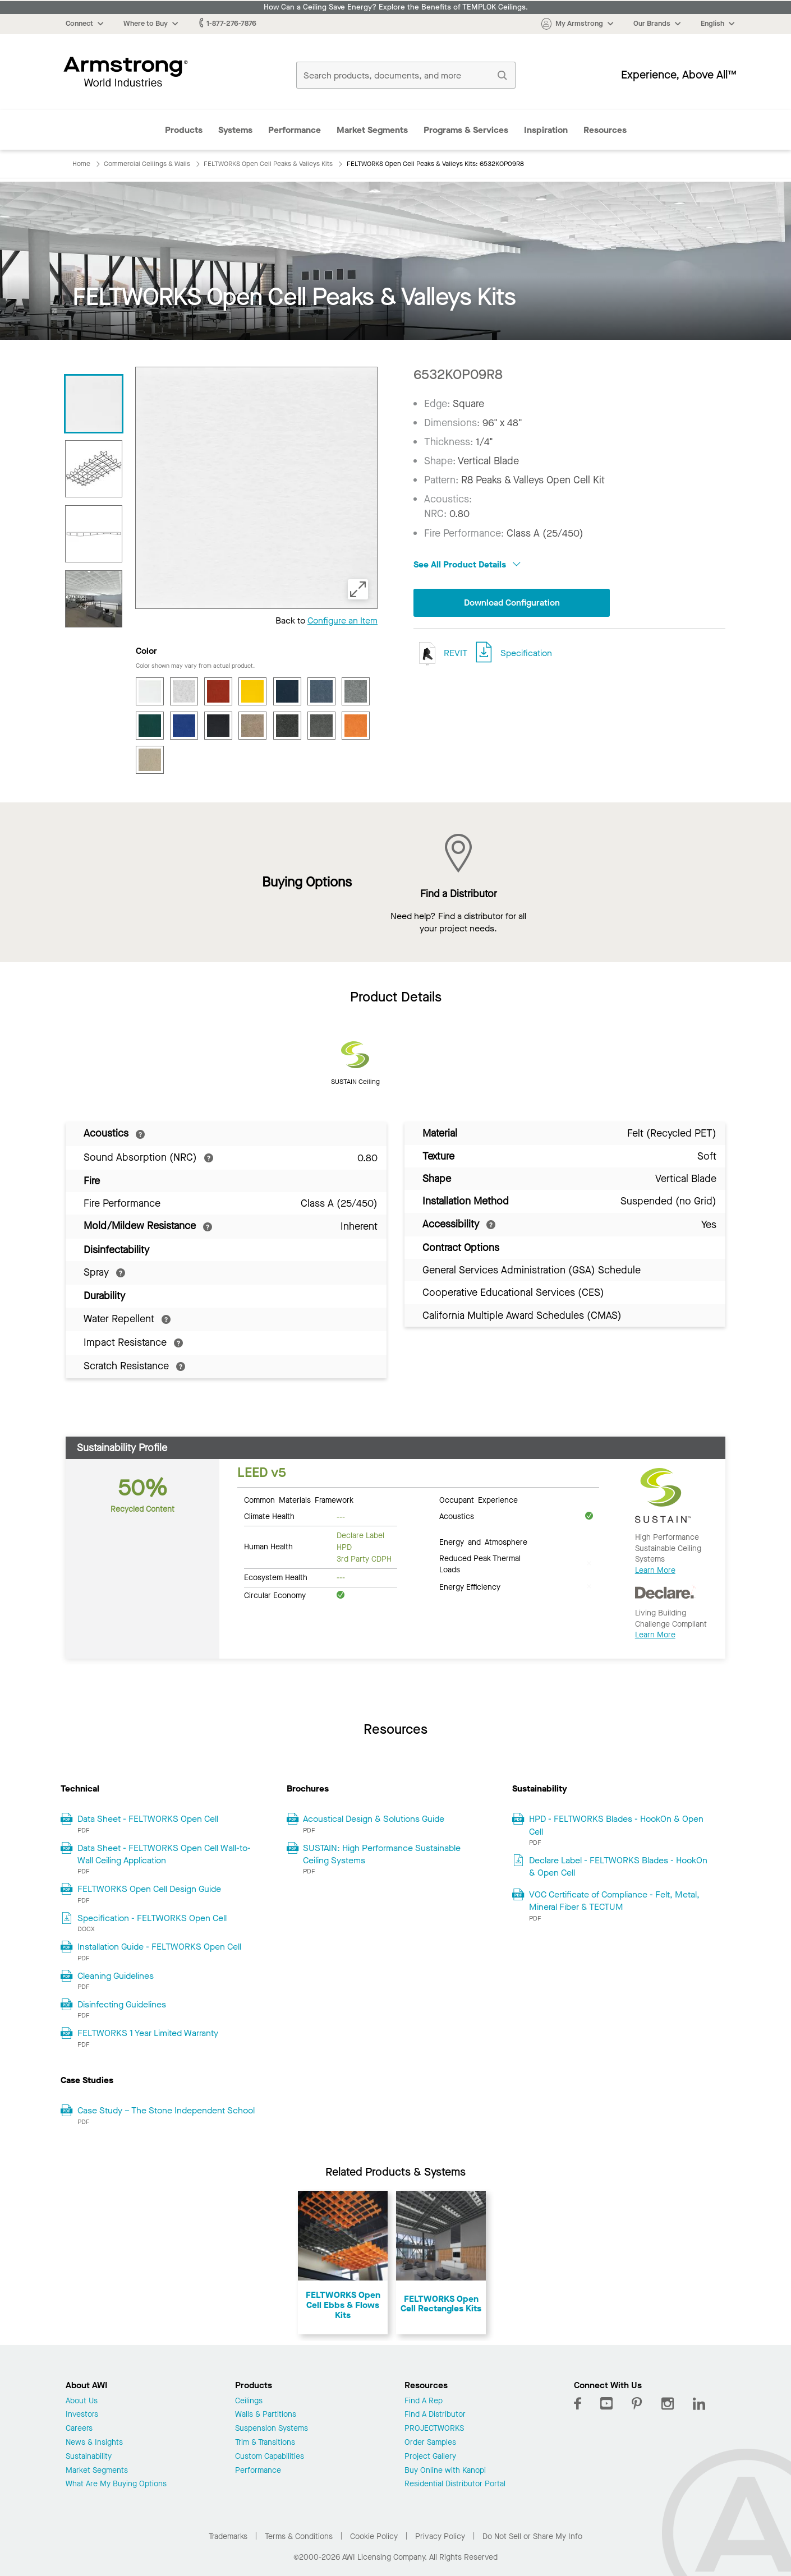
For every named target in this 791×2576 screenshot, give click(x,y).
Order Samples (430, 2443)
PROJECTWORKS (434, 2429)
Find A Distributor (435, 2415)
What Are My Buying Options (116, 2484)
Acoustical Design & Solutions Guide (373, 1819)
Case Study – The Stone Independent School (166, 2110)
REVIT (440, 653)
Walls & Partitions (265, 2415)
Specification (526, 653)
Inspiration (546, 130)
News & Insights (94, 2443)
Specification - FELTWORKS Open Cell (152, 1918)
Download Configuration (511, 603)
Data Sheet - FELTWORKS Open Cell (147, 1819)
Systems (235, 130)
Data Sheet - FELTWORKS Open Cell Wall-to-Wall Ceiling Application (164, 1854)
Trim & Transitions (265, 2443)
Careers (79, 2429)
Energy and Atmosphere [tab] (483, 1541)
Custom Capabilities (269, 2457)
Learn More (655, 1570)
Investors (82, 2415)
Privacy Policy (440, 2536)
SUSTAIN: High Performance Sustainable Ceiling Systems (382, 1854)
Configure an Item (342, 620)
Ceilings (249, 2401)
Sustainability (89, 2457)
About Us (82, 2401)
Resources (605, 130)
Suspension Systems (271, 2429)
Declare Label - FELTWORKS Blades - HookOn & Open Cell (618, 1866)
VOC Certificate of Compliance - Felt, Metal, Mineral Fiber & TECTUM (614, 1901)
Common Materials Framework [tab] (298, 1499)
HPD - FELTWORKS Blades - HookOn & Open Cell (616, 1825)
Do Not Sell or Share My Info (532, 2536)
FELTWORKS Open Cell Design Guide (149, 1889)
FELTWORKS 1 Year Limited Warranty (147, 2033)
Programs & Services (466, 130)
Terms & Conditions (299, 2536)
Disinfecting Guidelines (121, 2004)
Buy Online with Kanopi (445, 2471)
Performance (294, 130)
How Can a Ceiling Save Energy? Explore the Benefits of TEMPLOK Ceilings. (396, 7)
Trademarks (228, 2536)
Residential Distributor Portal (454, 2484)
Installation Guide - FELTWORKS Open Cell (159, 1946)
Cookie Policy (374, 2536)
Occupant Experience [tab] (478, 1499)
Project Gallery (430, 2457)
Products (184, 130)
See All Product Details (467, 564)
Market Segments (372, 130)
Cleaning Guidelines (115, 1976)
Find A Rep (423, 2401)
